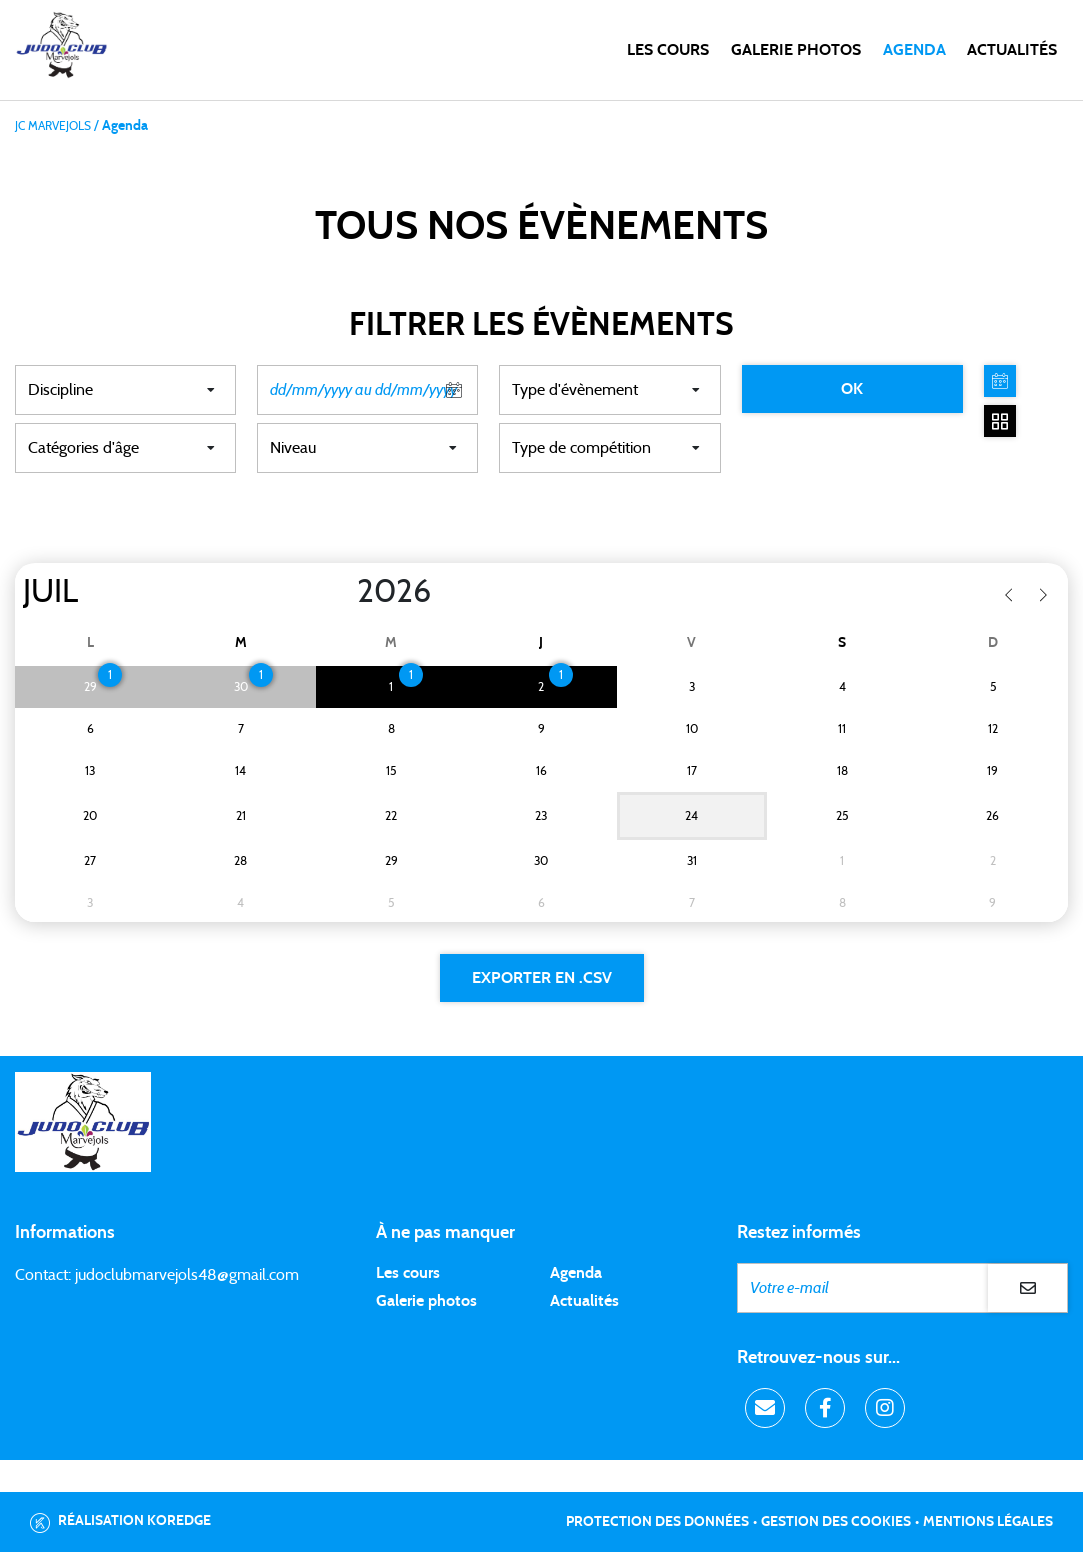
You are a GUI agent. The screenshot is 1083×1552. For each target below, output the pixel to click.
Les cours (668, 50)
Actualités (1012, 50)
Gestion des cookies (836, 1522)
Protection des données (657, 1522)
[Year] (341, 592)
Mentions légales (988, 1522)
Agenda (914, 50)
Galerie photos (796, 50)
